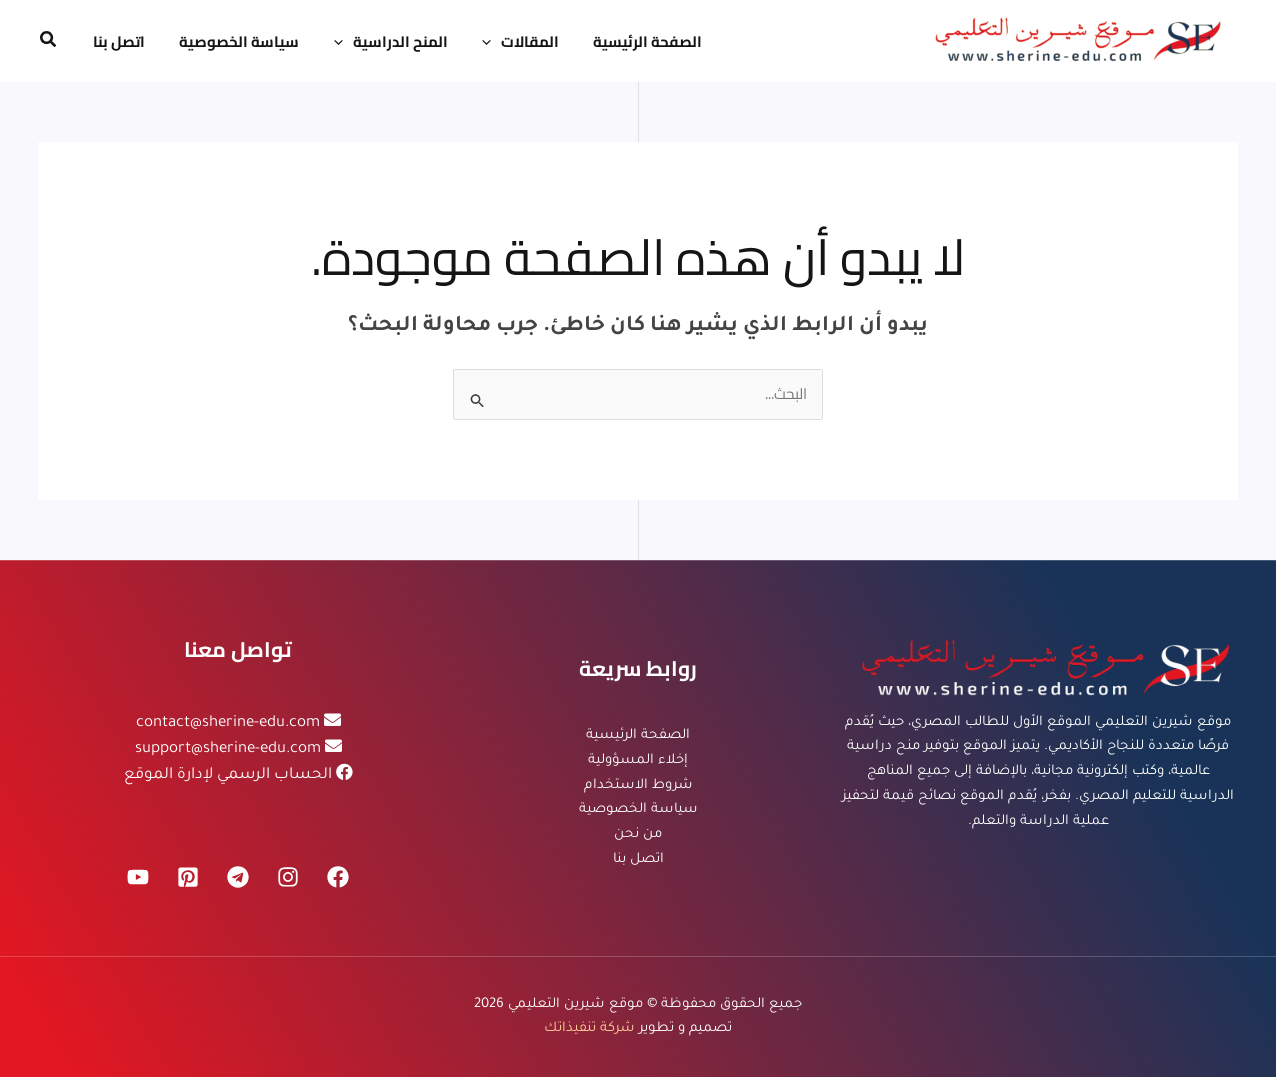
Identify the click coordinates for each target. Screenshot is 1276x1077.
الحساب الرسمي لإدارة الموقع (228, 775)
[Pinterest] (188, 877)
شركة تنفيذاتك (589, 1028)
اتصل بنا (638, 859)
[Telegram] (238, 877)
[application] (476, 41)
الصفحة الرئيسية (638, 735)
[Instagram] (288, 877)
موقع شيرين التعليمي (576, 1003)
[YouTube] (138, 877)
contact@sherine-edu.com (228, 723)
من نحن (638, 834)
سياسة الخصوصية (638, 809)
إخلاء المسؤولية (638, 760)
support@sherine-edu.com (228, 749)
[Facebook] (338, 877)
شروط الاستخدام (638, 785)
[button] (47, 41)
